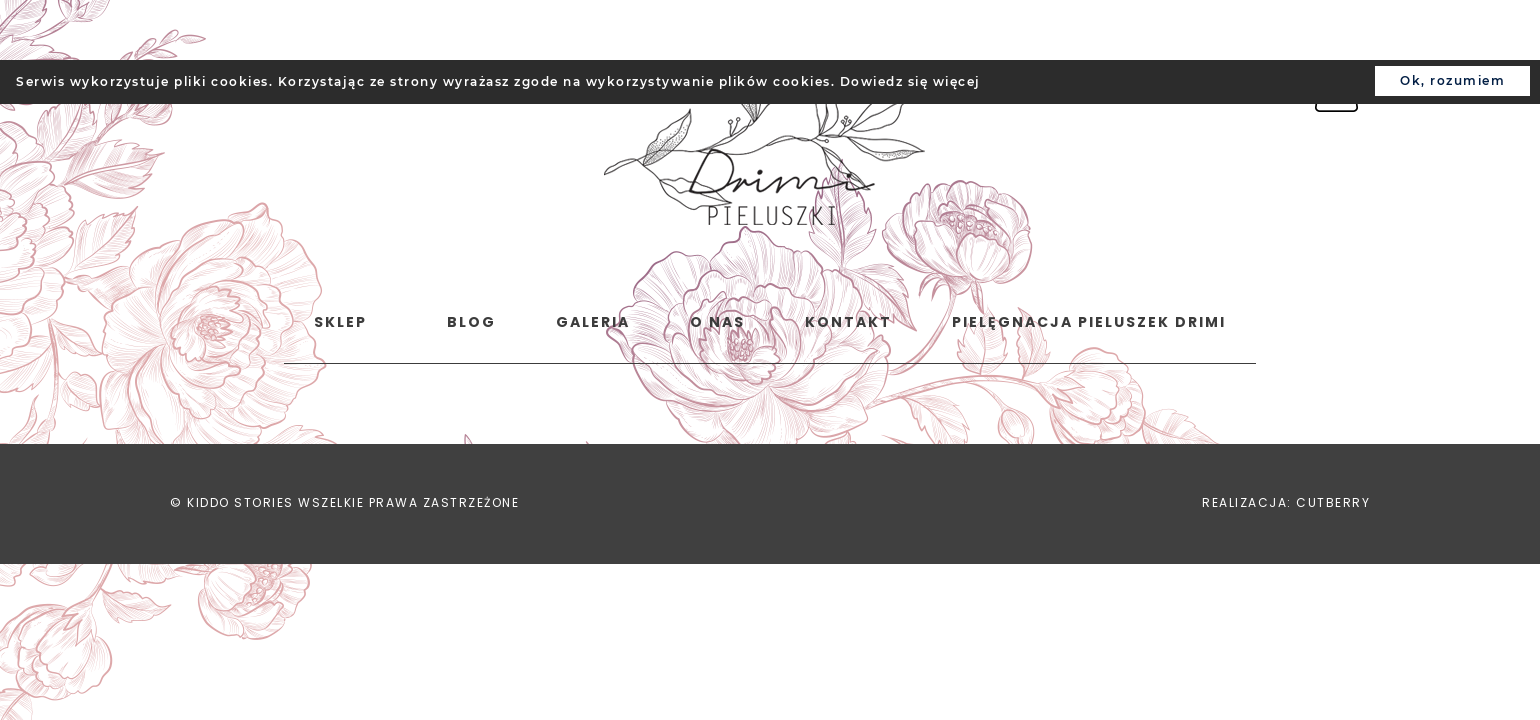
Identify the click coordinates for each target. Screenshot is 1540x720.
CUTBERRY (1333, 502)
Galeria (593, 322)
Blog (471, 322)
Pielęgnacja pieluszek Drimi (1089, 322)
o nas (717, 322)
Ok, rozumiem (1452, 80)
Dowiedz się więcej (910, 81)
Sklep (340, 322)
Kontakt (848, 322)
